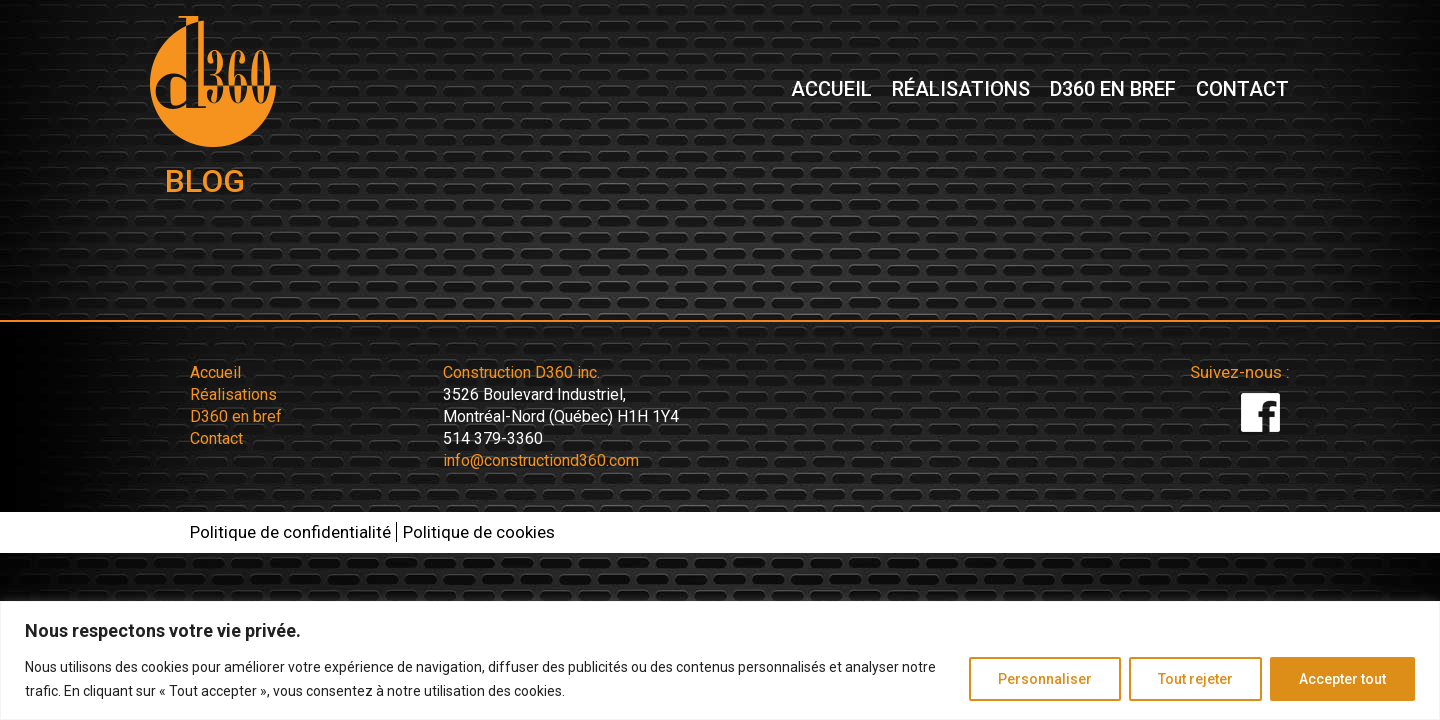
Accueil (831, 90)
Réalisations (961, 90)
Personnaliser (1045, 679)
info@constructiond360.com (541, 460)
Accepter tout (1342, 679)
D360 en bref (1113, 90)
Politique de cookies (479, 532)
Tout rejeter (1195, 679)
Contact (1242, 90)
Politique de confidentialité (290, 532)
